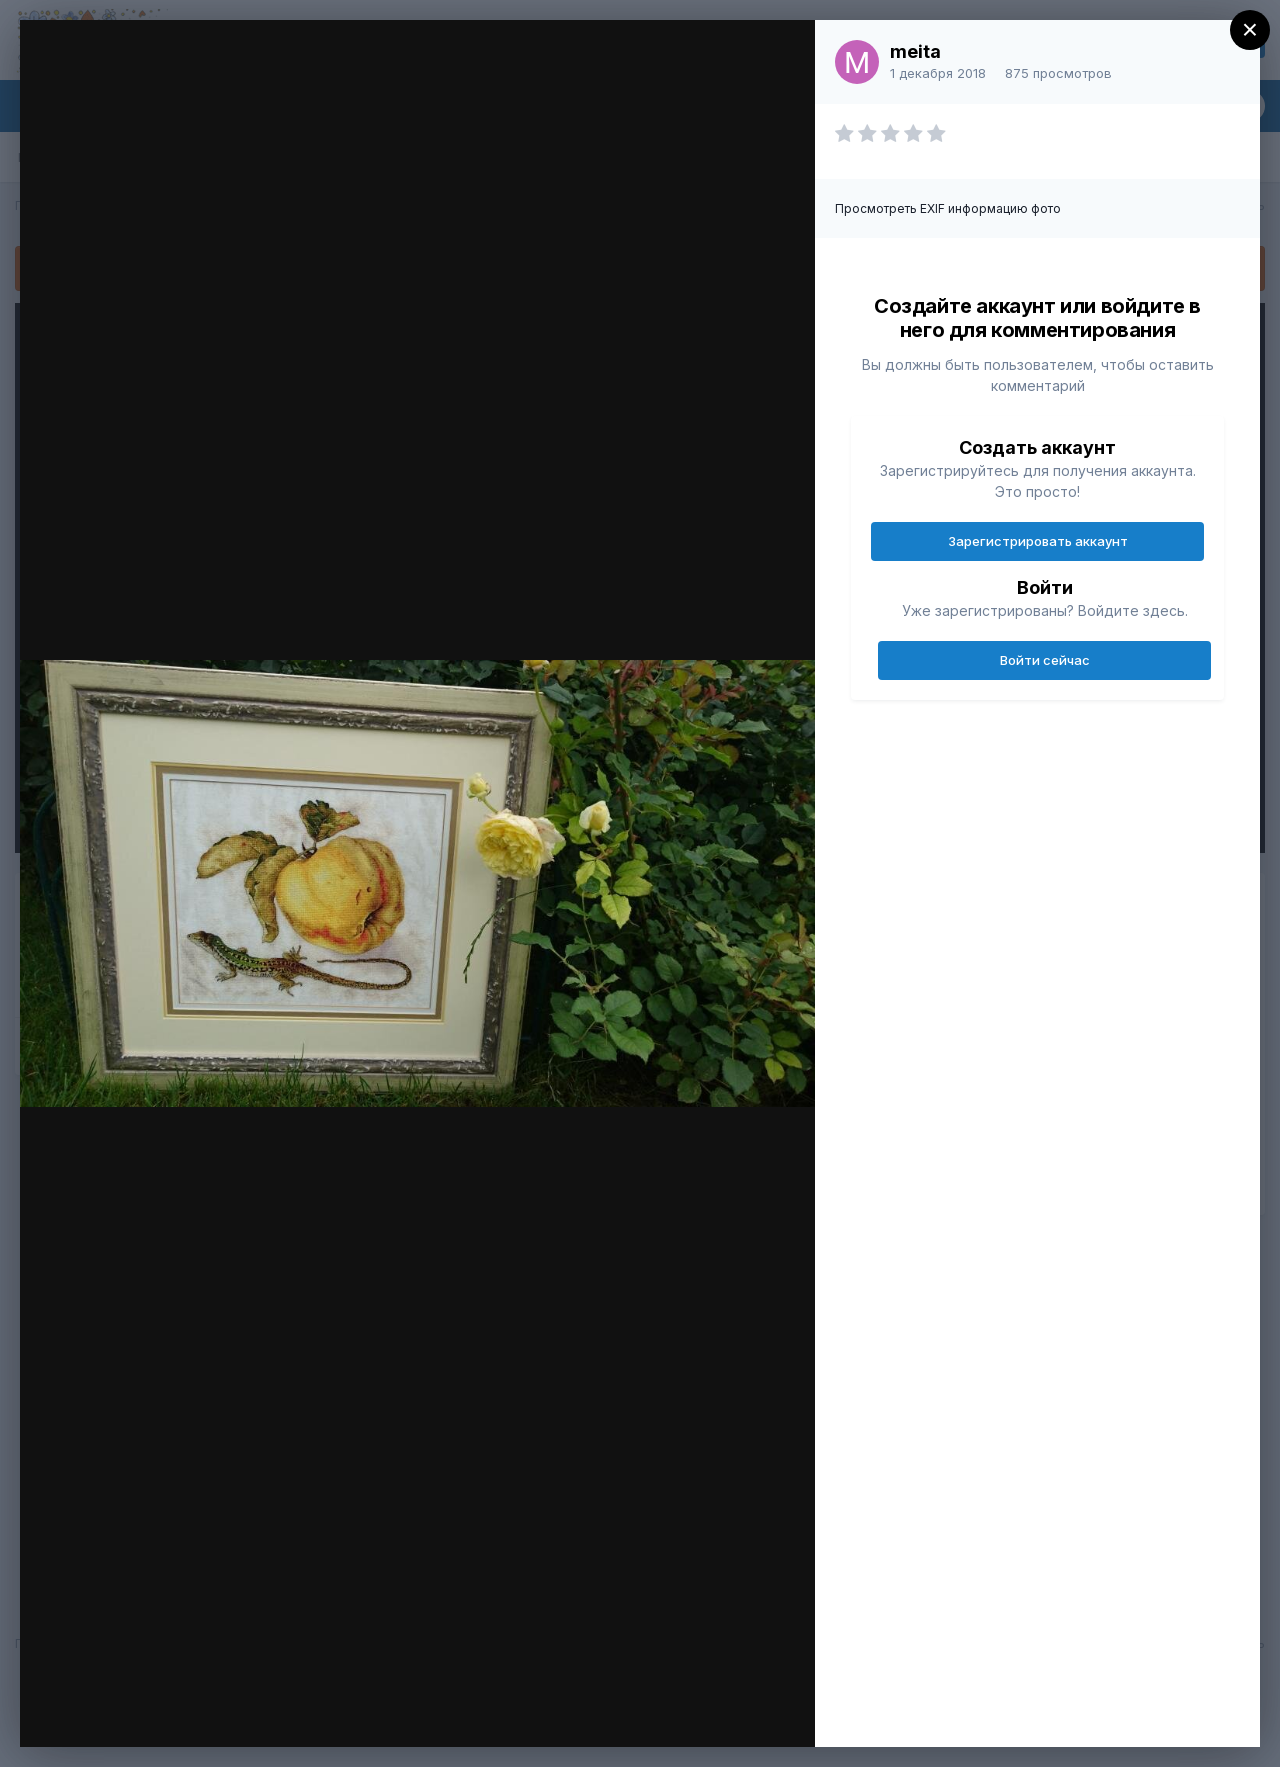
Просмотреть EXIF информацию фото (948, 208)
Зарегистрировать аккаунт (1038, 541)
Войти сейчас (1045, 660)
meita (915, 51)
